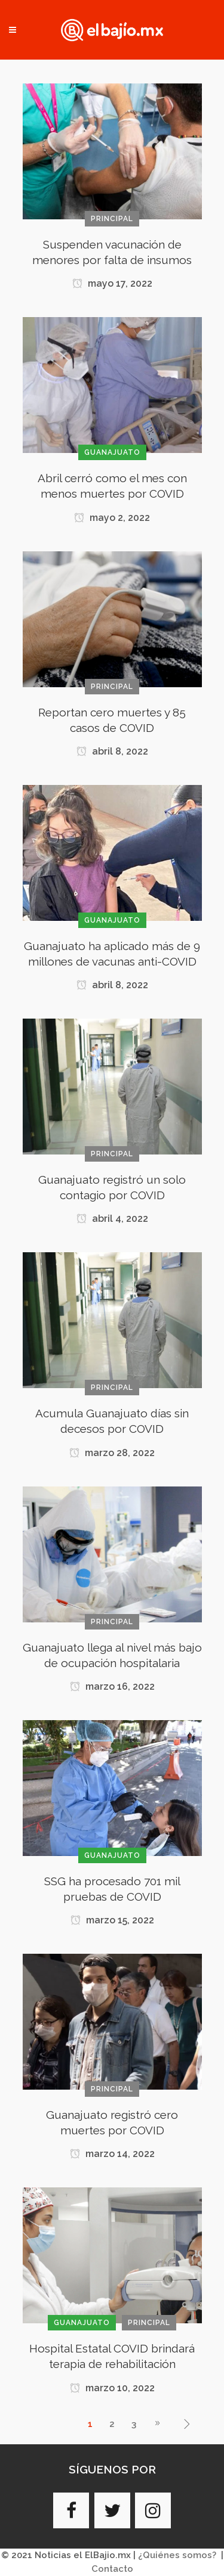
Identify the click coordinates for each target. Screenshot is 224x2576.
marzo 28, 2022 (112, 1452)
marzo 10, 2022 (112, 2388)
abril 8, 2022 (112, 751)
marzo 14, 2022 (112, 2153)
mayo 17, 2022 (112, 283)
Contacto (112, 2568)
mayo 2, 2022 (112, 517)
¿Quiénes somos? (177, 2555)
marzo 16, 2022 (112, 1686)
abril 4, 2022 (112, 1218)
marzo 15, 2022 (112, 1920)
